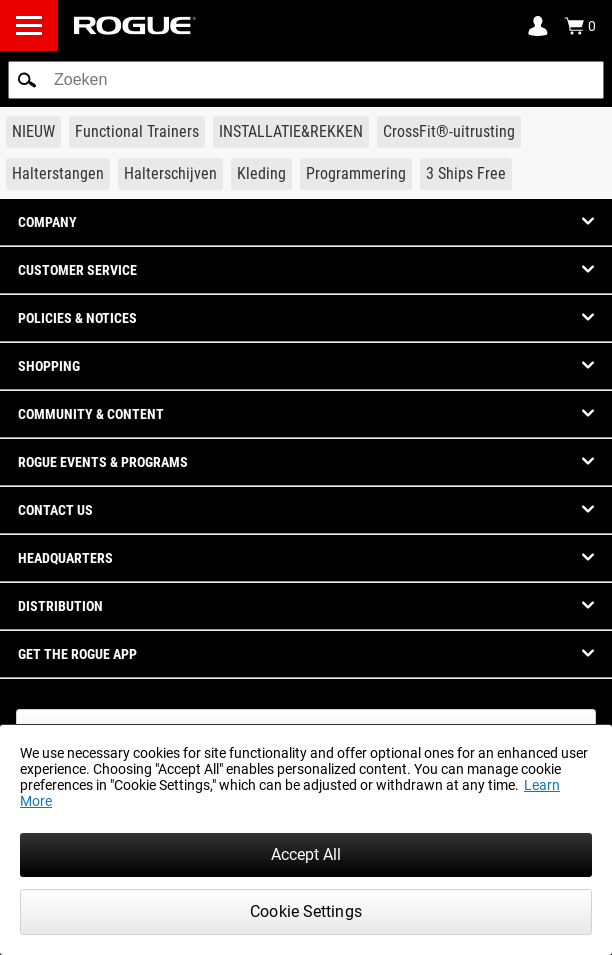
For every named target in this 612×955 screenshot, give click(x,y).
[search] (306, 80)
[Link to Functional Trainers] (137, 132)
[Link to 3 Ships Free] (466, 174)
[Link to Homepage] (135, 25)
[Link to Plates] (170, 174)
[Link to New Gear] (33, 132)
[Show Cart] (580, 26)
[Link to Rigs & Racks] (291, 132)
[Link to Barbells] (58, 174)
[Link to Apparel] (261, 174)
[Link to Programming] (356, 174)
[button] (27, 80)
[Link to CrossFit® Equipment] (449, 132)
